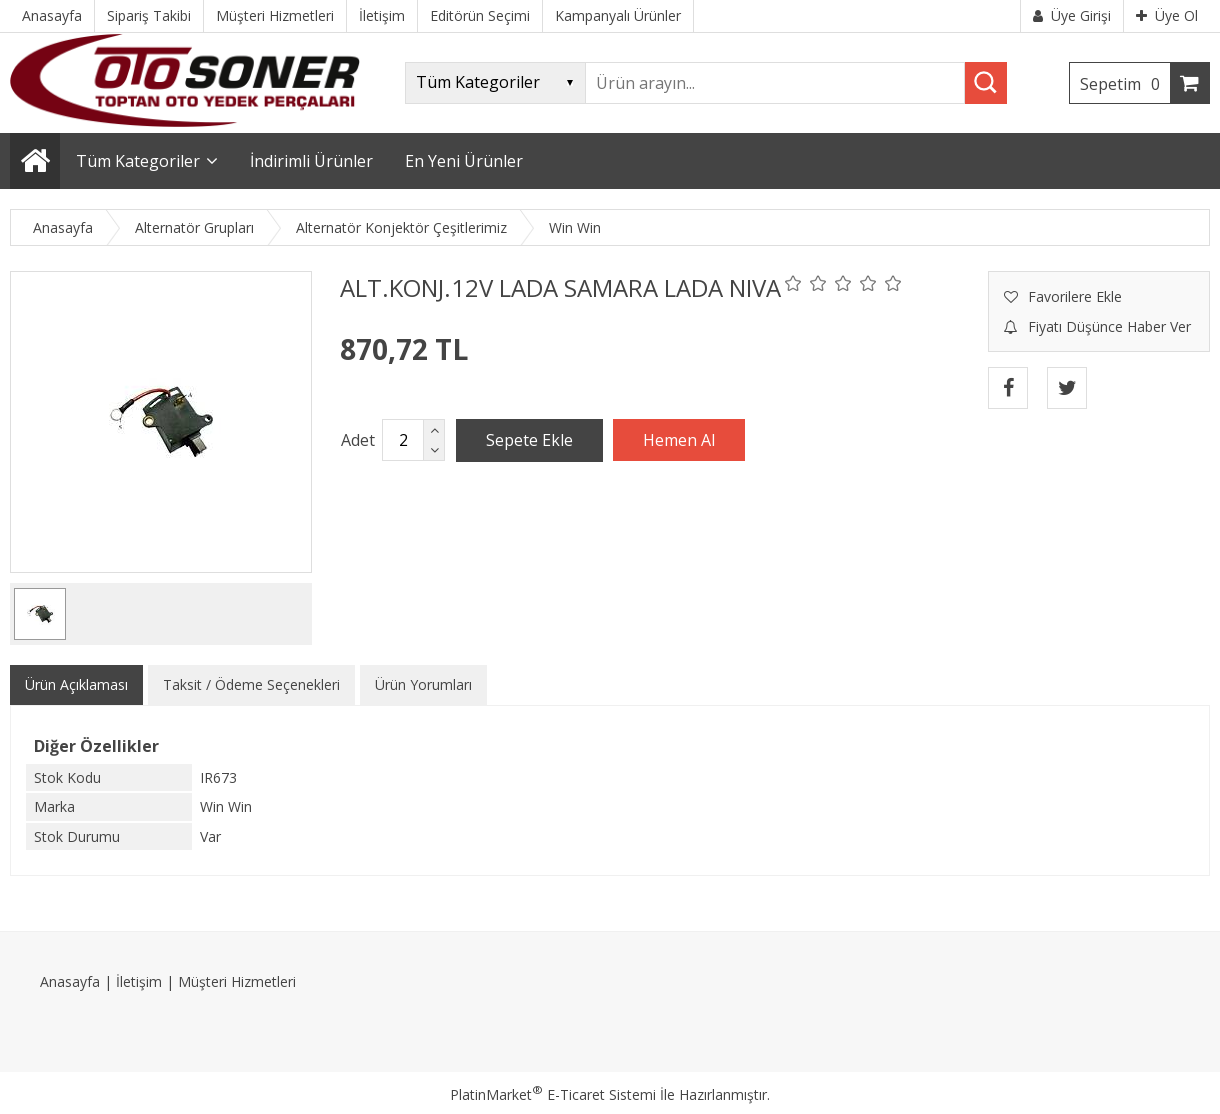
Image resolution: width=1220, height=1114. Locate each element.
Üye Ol (1167, 15)
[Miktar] (403, 440)
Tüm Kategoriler (138, 161)
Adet (358, 440)
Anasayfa (70, 981)
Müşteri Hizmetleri (237, 981)
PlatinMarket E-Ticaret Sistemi (553, 1094)
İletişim (139, 981)
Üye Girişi (1072, 15)
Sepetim (1125, 84)
